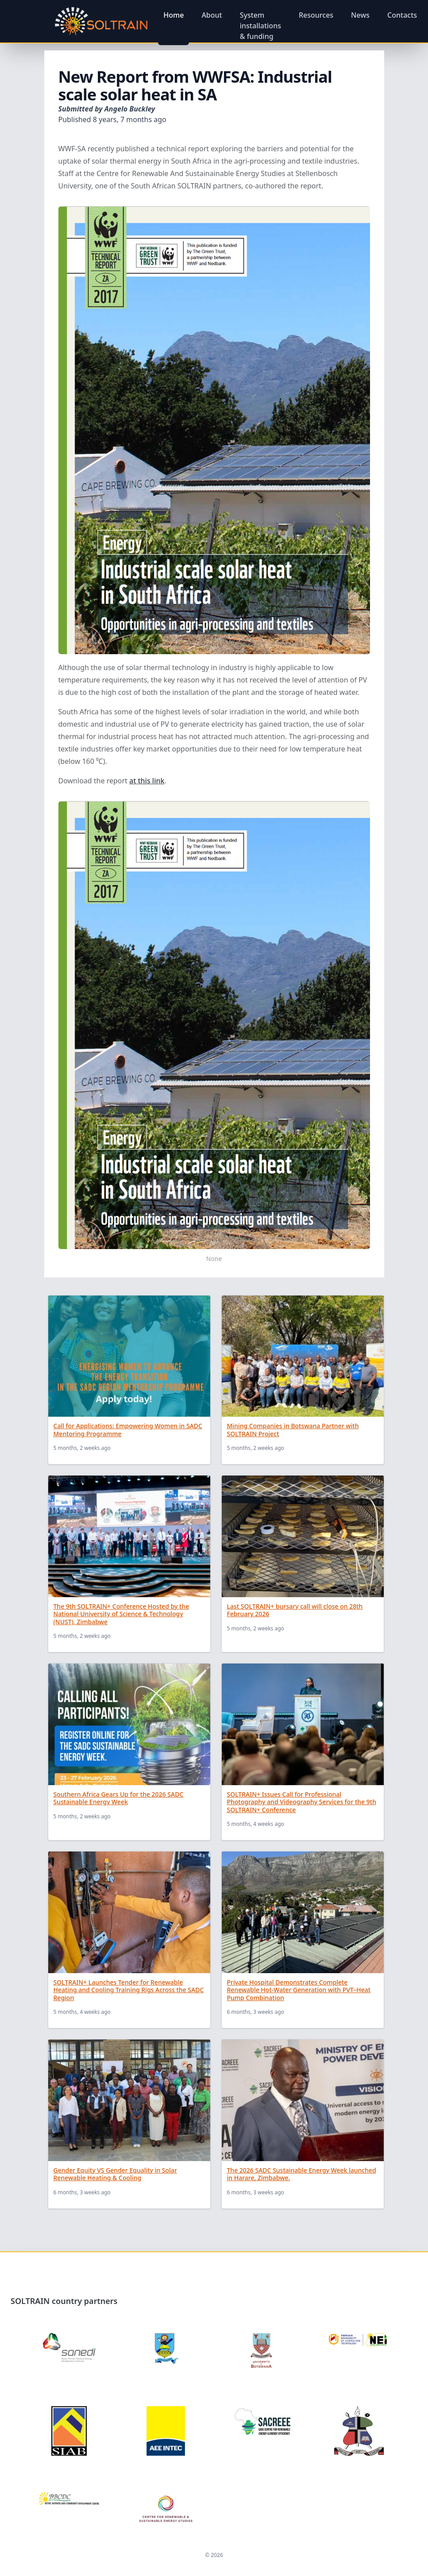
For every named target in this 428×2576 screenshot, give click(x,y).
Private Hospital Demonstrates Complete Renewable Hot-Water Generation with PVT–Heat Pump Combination (299, 1990)
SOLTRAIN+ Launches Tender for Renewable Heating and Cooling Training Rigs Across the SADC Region (129, 1990)
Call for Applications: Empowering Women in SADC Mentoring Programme (128, 1430)
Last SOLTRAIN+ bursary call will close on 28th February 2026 (295, 1610)
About (211, 15)
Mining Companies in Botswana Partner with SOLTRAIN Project (293, 1430)
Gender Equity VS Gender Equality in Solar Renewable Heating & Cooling (115, 2174)
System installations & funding (260, 25)
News (360, 15)
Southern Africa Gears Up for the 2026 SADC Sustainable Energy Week (119, 1798)
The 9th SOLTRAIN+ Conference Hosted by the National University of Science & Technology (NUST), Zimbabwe (121, 1614)
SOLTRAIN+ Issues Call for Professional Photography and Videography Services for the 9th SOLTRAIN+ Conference (301, 1802)
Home (173, 15)
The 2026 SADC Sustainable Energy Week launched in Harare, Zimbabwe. (301, 2174)
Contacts (402, 15)
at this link (146, 781)
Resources (316, 15)
